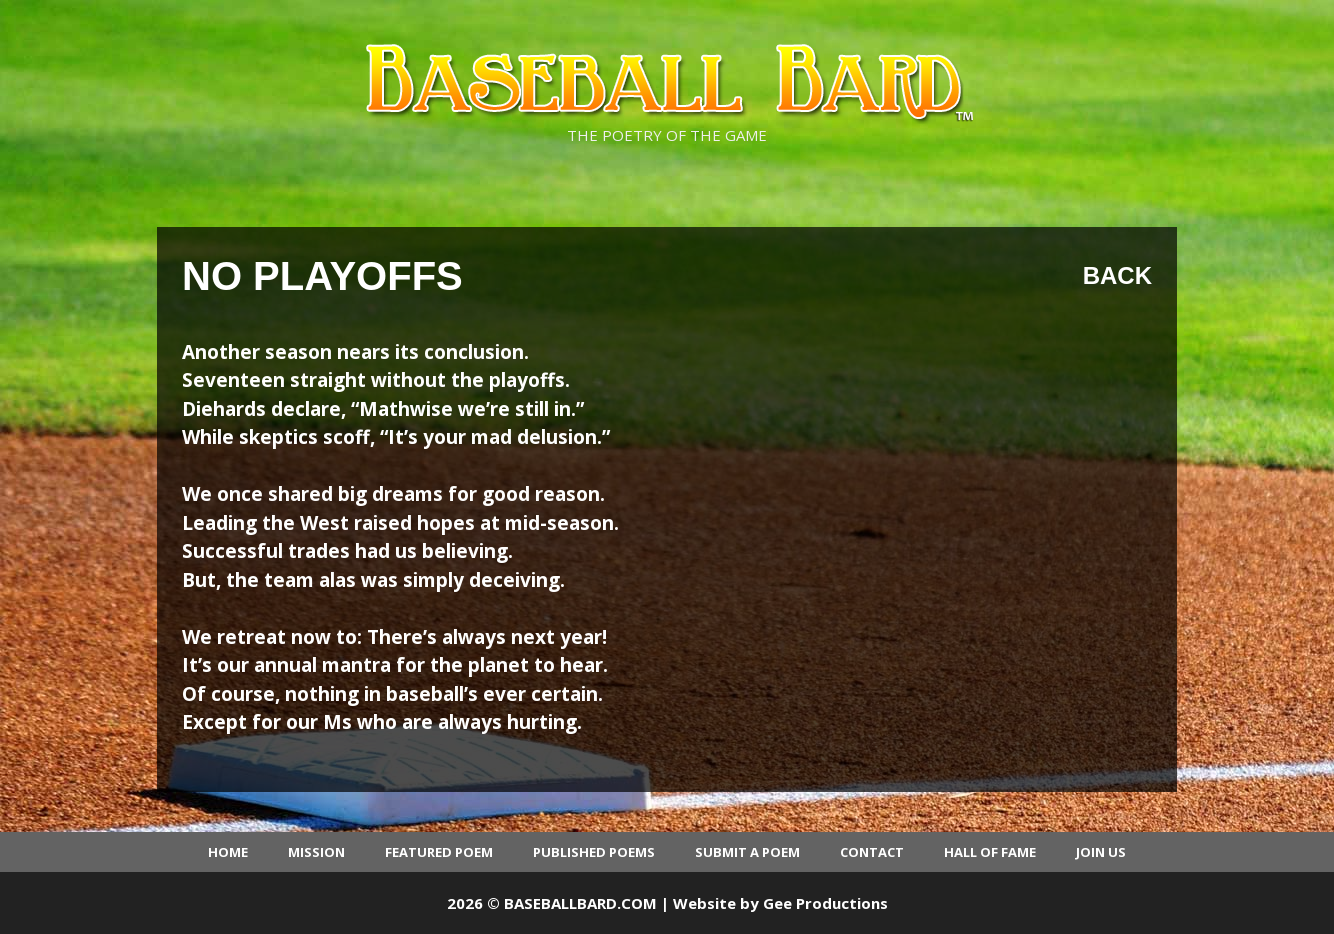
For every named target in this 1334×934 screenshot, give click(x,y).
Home (228, 852)
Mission (316, 852)
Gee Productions (825, 903)
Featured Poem (439, 852)
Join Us (1101, 852)
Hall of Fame (990, 852)
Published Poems (594, 852)
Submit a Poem (747, 852)
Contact (872, 852)
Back (1117, 275)
